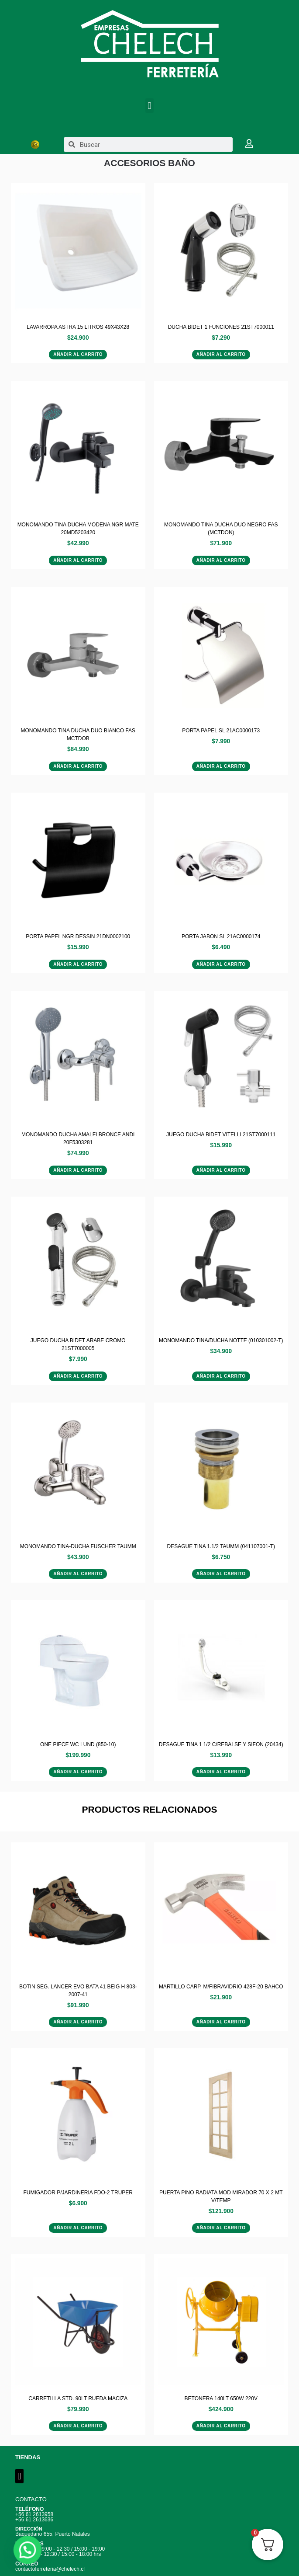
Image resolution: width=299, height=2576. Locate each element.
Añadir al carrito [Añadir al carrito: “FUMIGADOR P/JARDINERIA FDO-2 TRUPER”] (78, 2227)
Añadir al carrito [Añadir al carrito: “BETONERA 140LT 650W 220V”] (221, 2425)
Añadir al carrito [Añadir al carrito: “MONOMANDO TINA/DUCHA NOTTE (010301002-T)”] (221, 1376)
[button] (149, 105)
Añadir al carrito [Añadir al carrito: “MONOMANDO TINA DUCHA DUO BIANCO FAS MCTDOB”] (78, 766)
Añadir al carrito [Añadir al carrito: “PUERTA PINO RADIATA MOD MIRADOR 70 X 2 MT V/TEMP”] (221, 2227)
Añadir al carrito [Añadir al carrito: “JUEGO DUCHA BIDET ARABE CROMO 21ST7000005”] (78, 1376)
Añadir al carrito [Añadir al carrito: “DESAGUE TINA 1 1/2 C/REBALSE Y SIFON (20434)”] (221, 1771)
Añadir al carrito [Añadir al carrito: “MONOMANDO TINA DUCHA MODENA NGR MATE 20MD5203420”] (78, 560)
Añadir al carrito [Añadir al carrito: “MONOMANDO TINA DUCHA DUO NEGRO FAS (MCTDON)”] (221, 560)
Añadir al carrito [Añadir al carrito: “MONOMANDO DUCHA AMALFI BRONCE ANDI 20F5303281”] (78, 1170)
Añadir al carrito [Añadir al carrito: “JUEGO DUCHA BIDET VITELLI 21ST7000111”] (221, 1170)
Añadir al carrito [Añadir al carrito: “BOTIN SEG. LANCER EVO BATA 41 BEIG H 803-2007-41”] (78, 2021)
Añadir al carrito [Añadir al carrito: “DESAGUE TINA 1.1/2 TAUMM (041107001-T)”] (221, 1573)
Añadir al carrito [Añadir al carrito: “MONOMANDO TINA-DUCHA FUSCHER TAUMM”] (78, 1573)
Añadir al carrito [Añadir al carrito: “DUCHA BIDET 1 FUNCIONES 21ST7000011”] (221, 354)
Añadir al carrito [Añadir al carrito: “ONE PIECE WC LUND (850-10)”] (78, 1771)
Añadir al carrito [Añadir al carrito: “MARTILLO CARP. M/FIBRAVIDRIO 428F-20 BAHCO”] (221, 2021)
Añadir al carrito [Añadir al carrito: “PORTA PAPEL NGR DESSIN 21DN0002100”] (78, 964)
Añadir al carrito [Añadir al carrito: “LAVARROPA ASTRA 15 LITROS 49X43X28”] (78, 354)
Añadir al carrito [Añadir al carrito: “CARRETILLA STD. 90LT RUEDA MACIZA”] (78, 2425)
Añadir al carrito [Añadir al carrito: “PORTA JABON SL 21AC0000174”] (221, 964)
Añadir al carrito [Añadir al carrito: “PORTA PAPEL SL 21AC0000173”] (221, 766)
